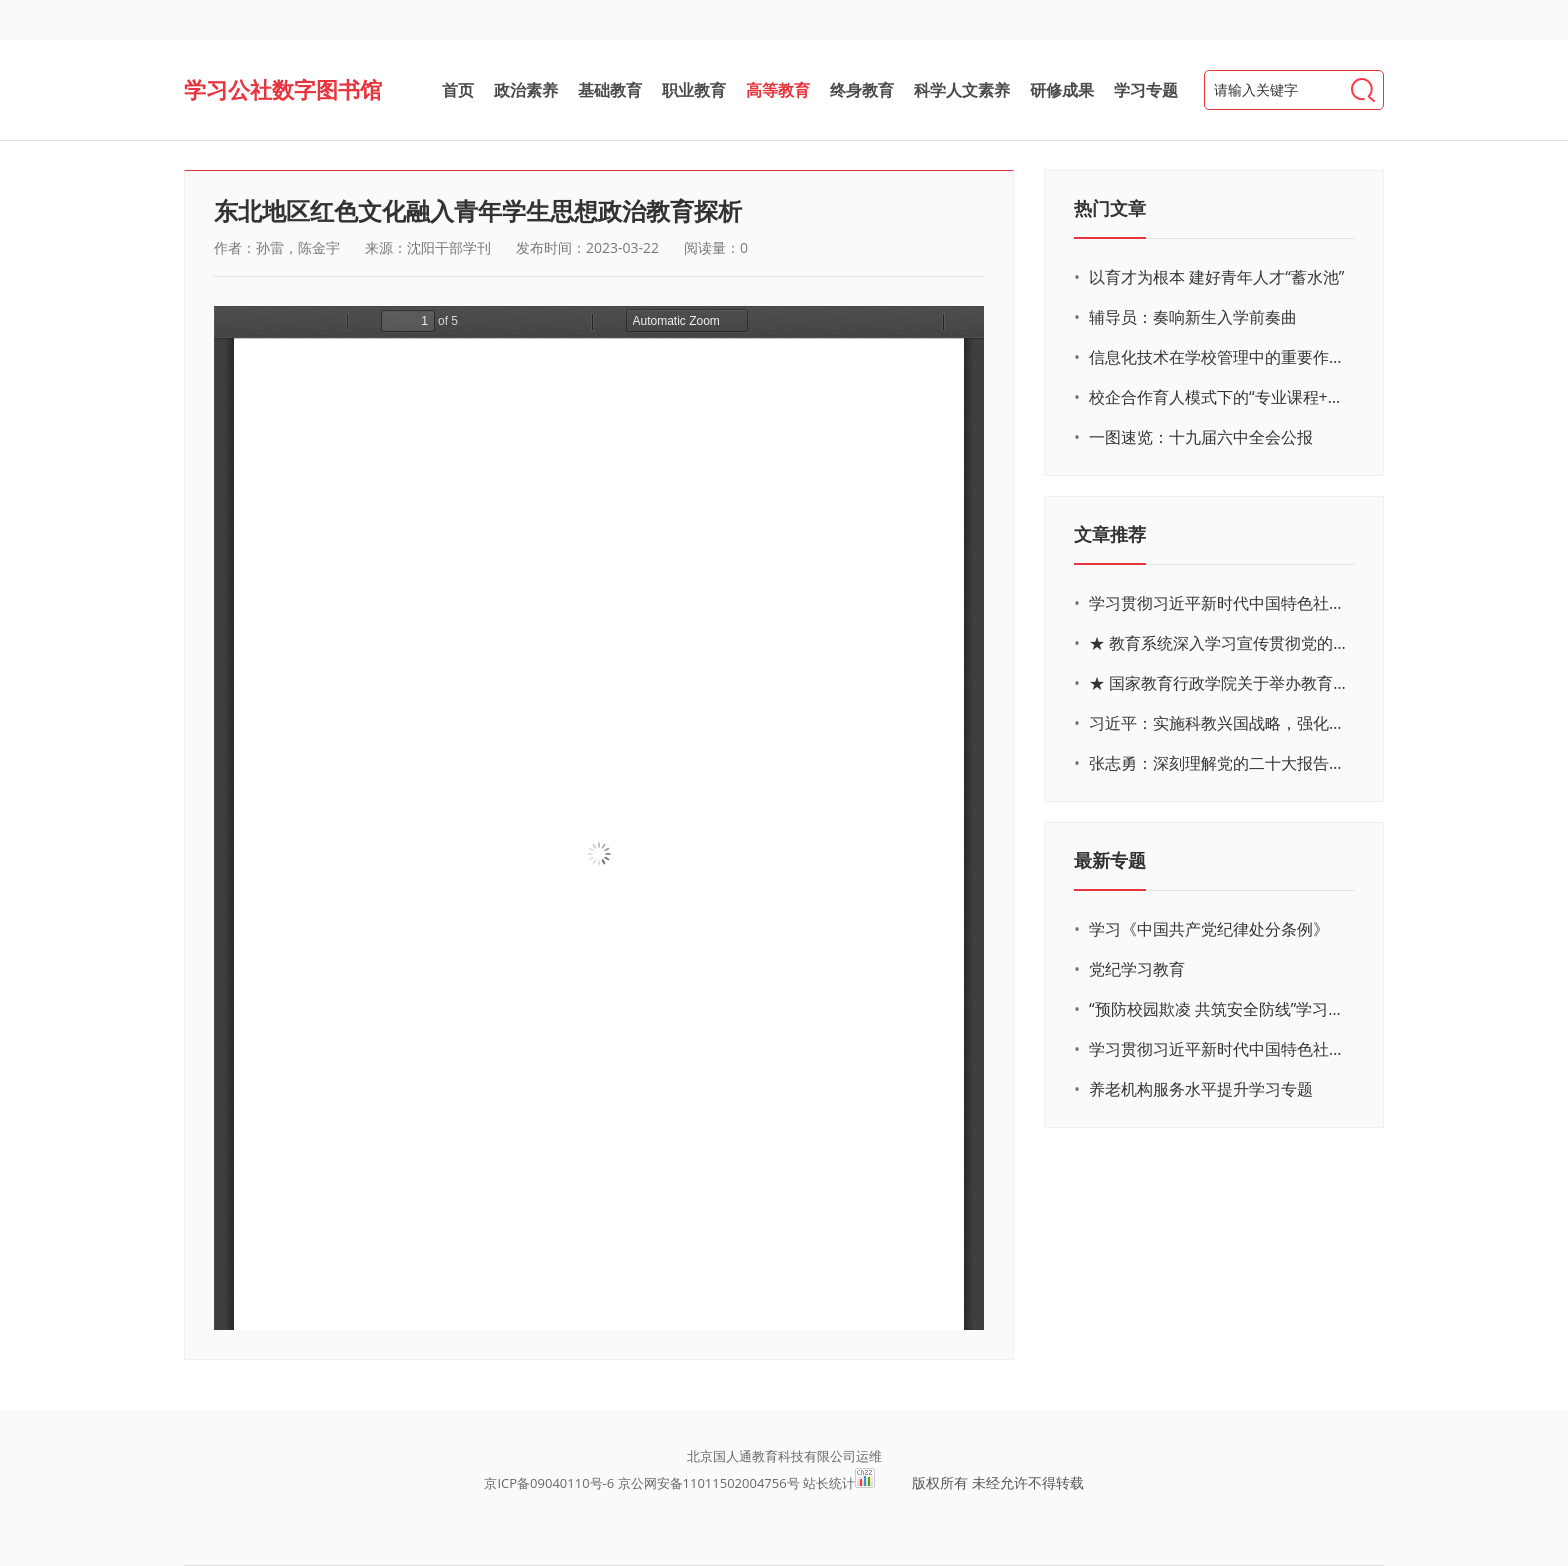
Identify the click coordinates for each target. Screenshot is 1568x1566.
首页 (458, 90)
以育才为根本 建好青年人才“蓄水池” (1216, 277)
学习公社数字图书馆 (283, 89)
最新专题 (1110, 860)
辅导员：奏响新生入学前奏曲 (1193, 317)
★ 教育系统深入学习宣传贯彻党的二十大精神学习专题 (1219, 643)
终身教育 (862, 90)
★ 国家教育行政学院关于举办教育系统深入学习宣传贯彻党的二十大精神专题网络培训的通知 (1219, 683)
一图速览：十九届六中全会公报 (1201, 437)
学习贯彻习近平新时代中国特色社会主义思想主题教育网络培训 (1219, 603)
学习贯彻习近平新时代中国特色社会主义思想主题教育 (1219, 1049)
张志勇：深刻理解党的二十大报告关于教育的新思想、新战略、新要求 (1219, 763)
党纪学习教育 (1137, 969)
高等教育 (778, 90)
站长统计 (829, 1483)
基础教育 (610, 90)
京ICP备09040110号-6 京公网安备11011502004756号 (641, 1483)
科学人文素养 (962, 90)
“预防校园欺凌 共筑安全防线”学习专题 (1219, 1009)
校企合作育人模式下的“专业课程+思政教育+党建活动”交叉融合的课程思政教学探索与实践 (1219, 397)
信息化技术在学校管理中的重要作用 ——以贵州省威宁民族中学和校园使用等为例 (1219, 357)
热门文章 (1110, 208)
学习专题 (1146, 90)
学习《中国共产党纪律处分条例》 (1209, 929)
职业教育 (694, 90)
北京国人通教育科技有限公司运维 (784, 1456)
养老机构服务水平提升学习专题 (1201, 1089)
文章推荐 (1110, 534)
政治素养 (526, 90)
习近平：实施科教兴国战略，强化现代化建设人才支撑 (1219, 723)
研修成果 (1062, 90)
